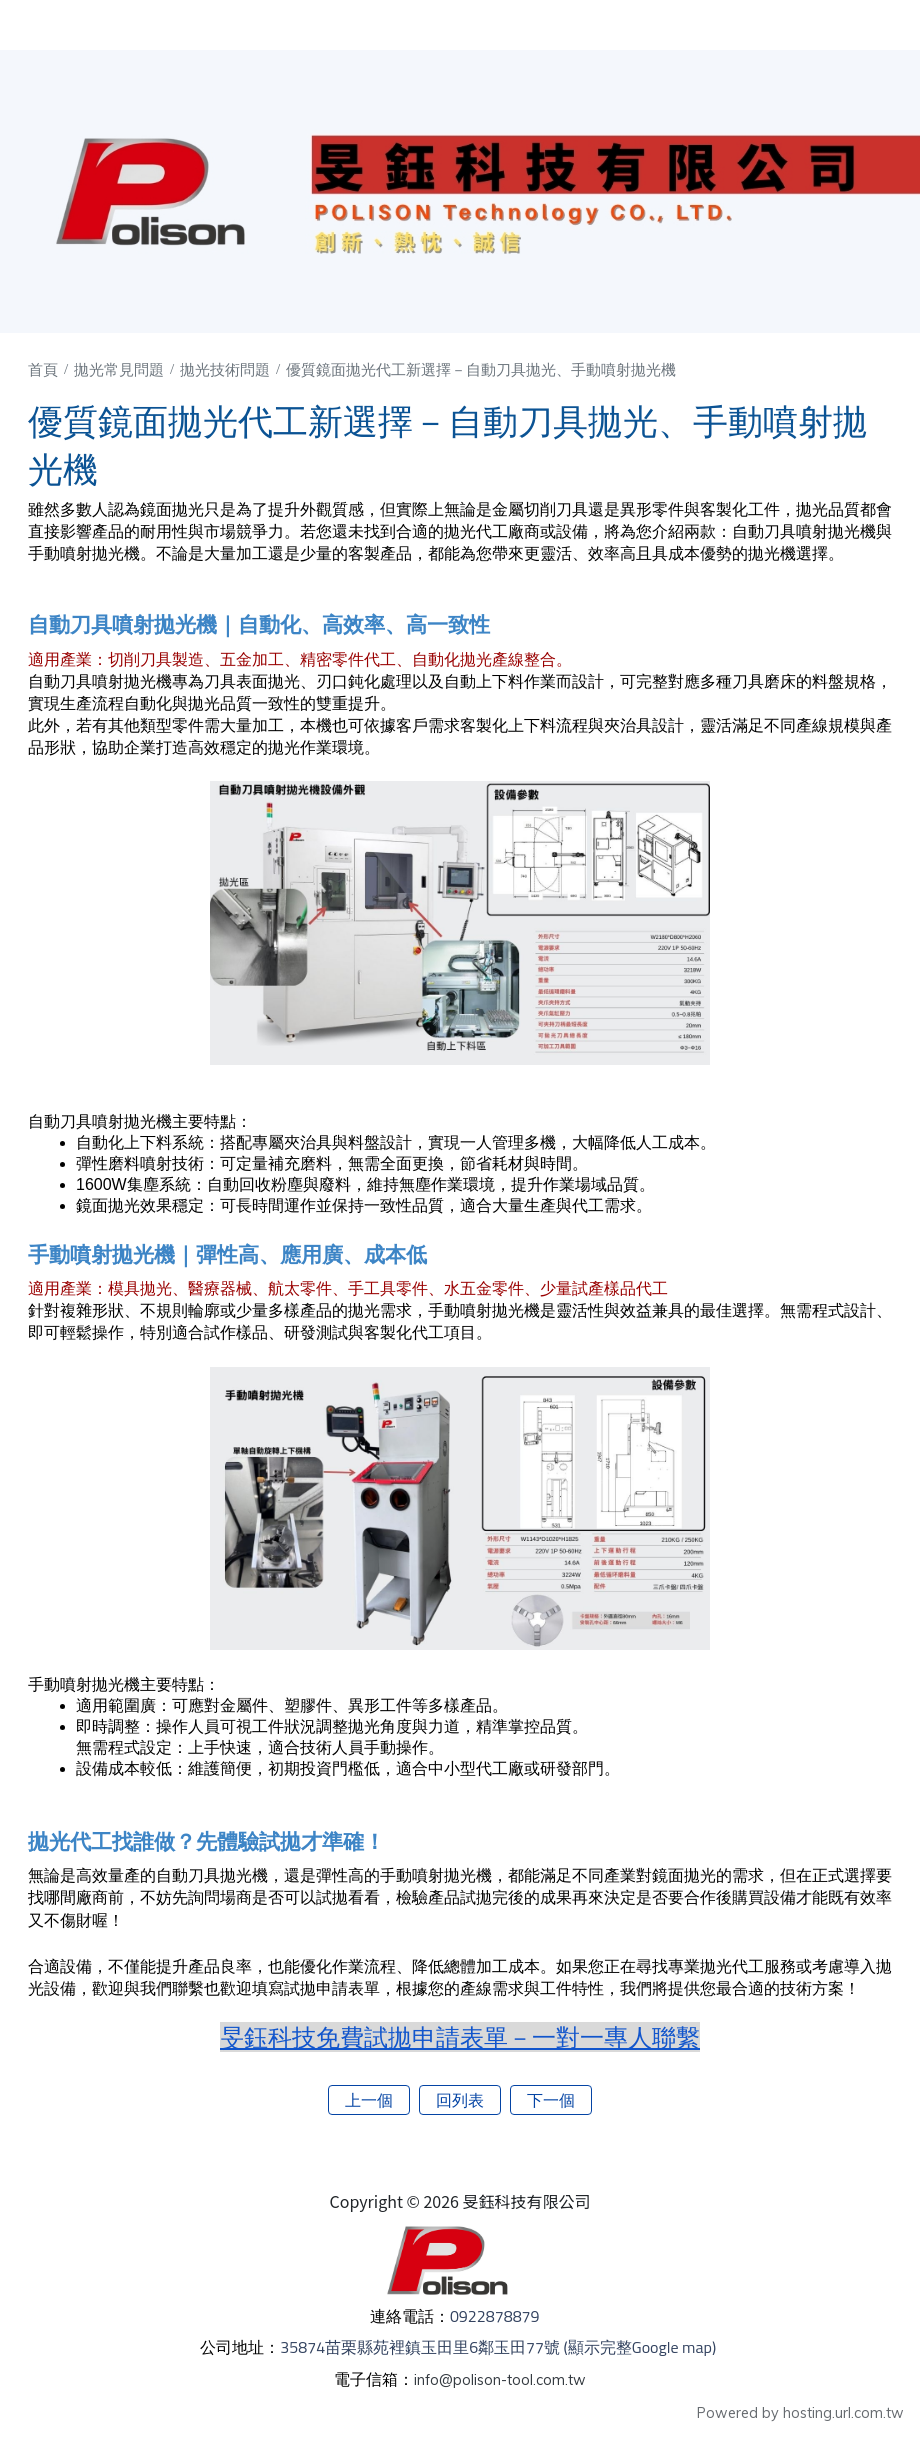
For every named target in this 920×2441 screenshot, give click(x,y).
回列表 (460, 2100)
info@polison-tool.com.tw (500, 2380)
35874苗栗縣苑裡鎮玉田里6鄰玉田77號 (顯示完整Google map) (499, 2347)
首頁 (43, 369)
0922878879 (500, 2316)
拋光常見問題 (121, 369)
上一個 (369, 2100)
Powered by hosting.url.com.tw (800, 2413)
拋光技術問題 (227, 369)
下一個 (551, 2100)
